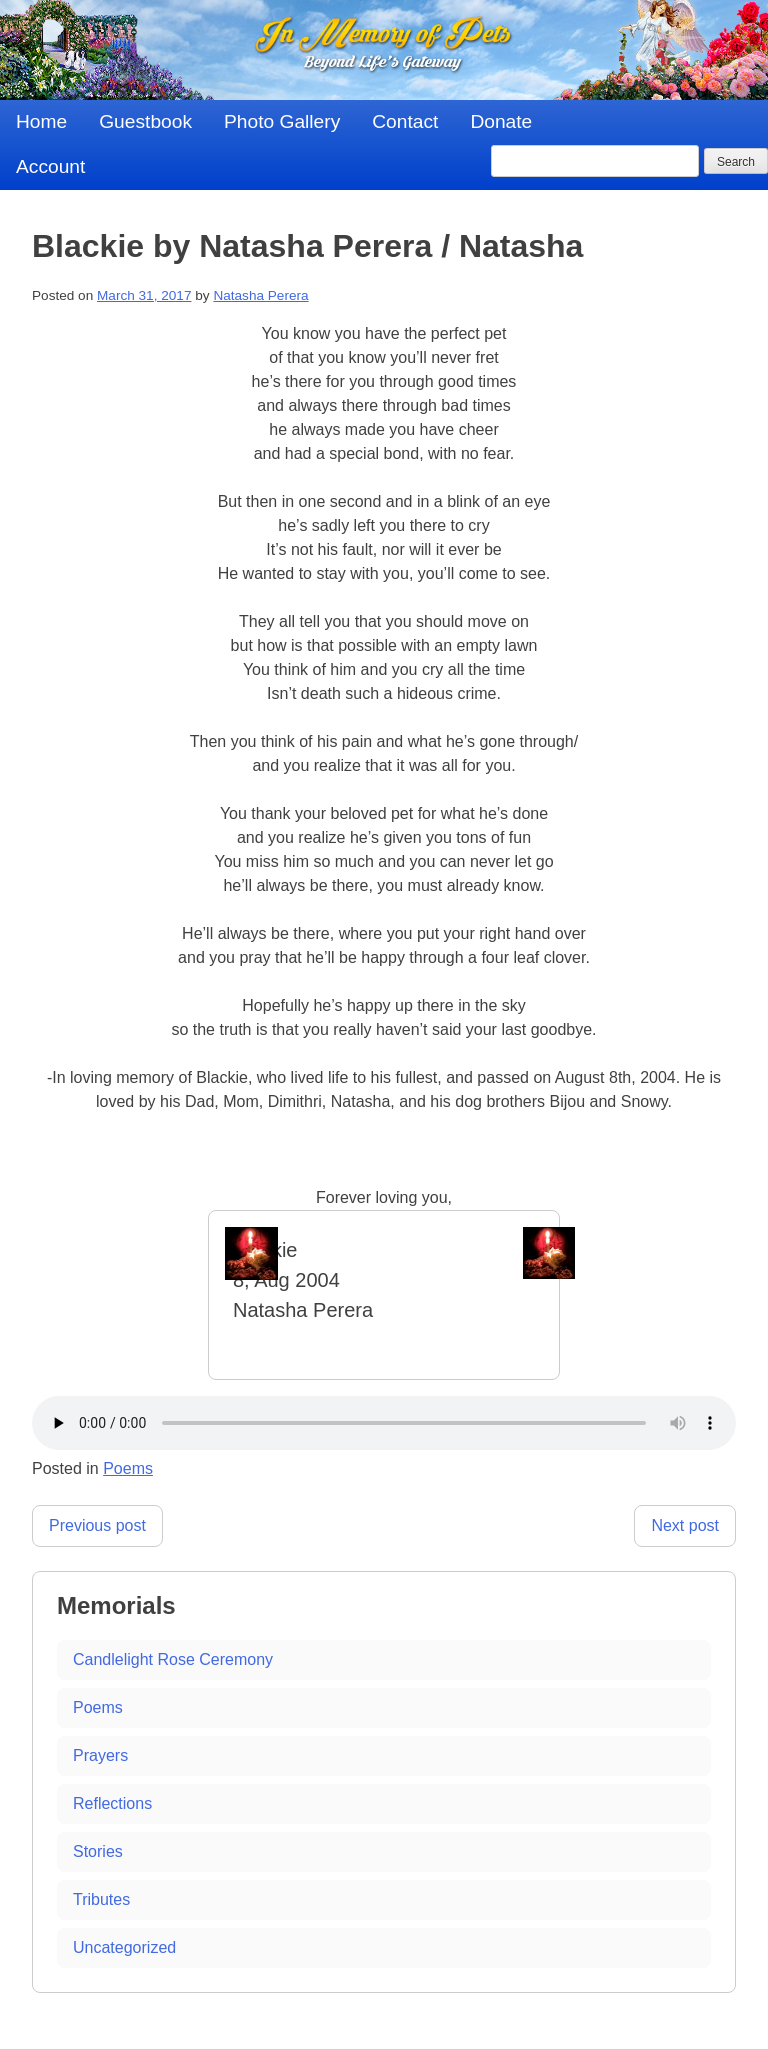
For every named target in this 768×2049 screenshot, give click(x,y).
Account (50, 166)
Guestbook (145, 121)
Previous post (97, 1525)
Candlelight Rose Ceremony (173, 1659)
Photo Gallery (282, 121)
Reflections (112, 1803)
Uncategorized (124, 1947)
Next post (685, 1525)
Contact (405, 121)
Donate (501, 121)
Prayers (100, 1755)
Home (41, 121)
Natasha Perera (260, 295)
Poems (128, 1468)
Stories (98, 1851)
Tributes (101, 1899)
